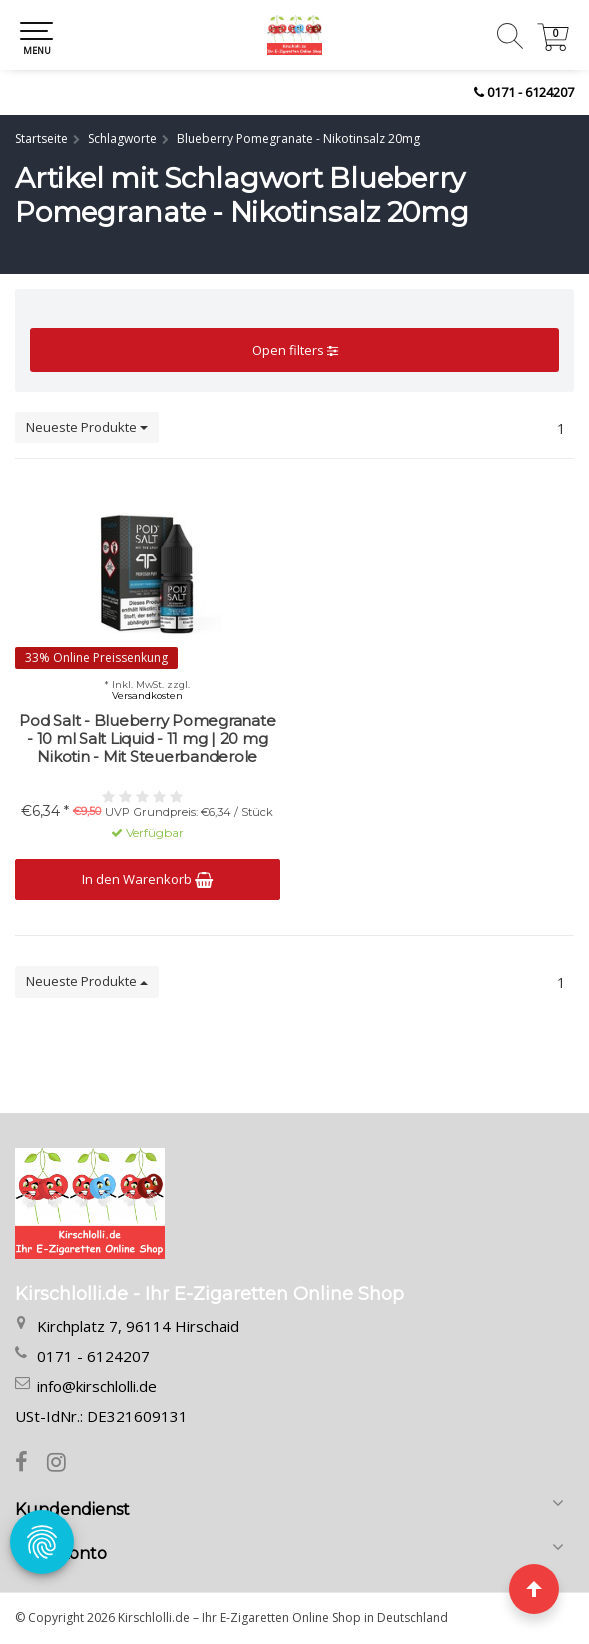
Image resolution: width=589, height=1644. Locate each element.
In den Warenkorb (147, 879)
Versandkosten (147, 696)
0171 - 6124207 (530, 92)
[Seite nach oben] (534, 1589)
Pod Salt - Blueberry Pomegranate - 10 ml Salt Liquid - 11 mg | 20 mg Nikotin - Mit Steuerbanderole (147, 739)
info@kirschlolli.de (97, 1386)
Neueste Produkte (87, 427)
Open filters (295, 350)
